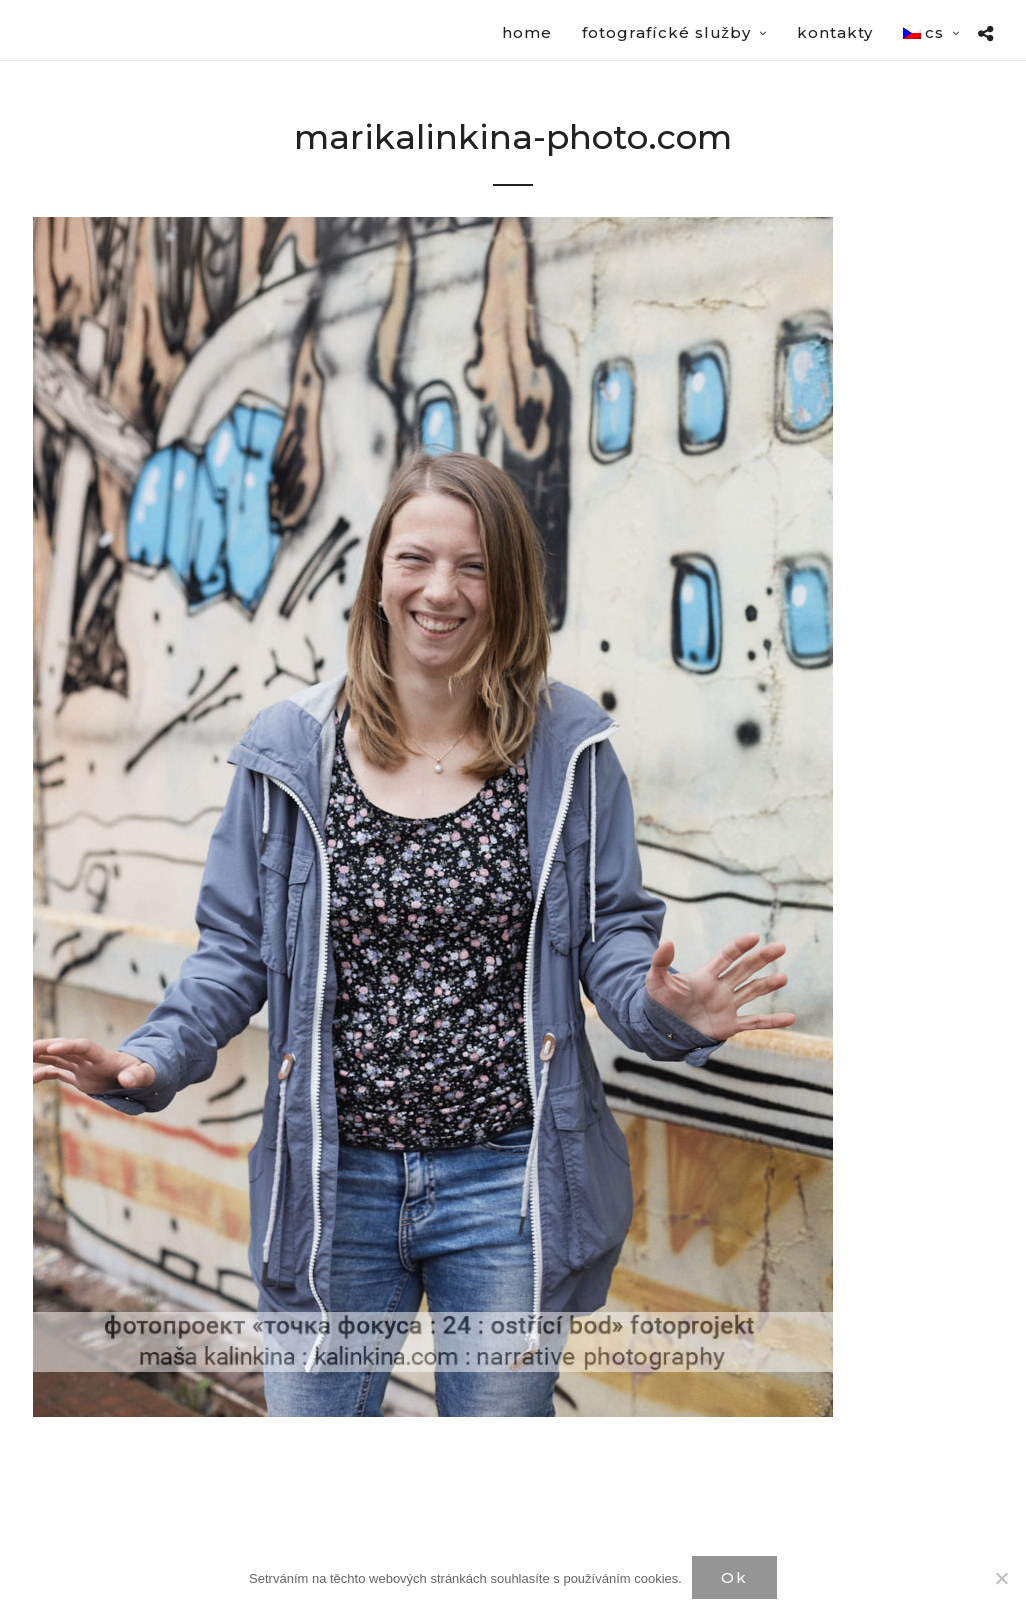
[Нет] (1001, 1578)
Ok (734, 1577)
